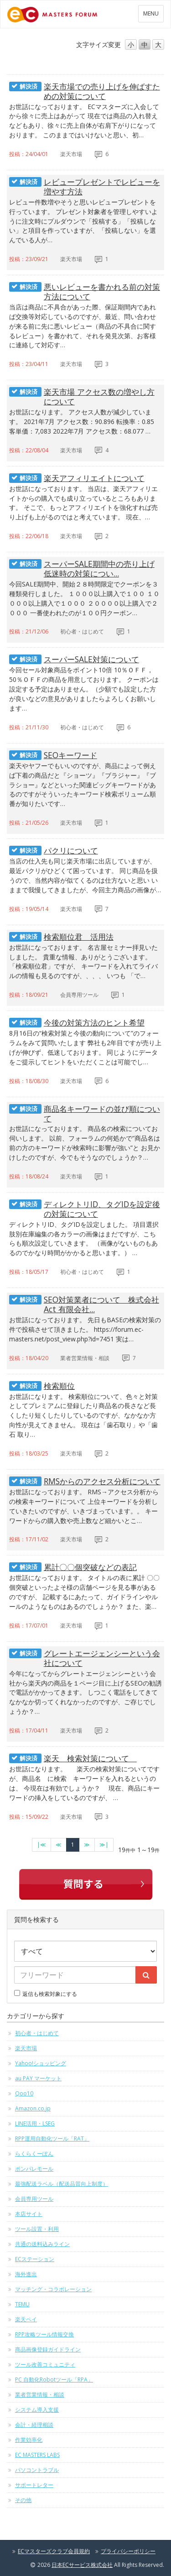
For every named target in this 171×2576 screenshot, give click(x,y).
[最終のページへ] (104, 1845)
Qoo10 (24, 2093)
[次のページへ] (87, 1845)
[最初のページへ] (41, 1845)
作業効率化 (28, 2440)
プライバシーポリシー (128, 2551)
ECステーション (34, 2259)
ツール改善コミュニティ (45, 2364)
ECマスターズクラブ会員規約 (54, 2551)
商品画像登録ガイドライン (48, 2349)
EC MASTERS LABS (37, 2455)
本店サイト (28, 2214)
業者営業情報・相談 (39, 2394)
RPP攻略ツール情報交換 (44, 2334)
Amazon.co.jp (33, 2108)
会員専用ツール (34, 2199)
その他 (23, 2500)
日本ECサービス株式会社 (82, 2565)
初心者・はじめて (37, 2033)
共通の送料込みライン (42, 2244)
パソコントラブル (37, 2470)
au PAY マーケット (38, 2078)
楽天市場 (26, 2048)
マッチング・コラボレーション (53, 2289)
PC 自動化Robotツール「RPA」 (54, 2379)
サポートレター (34, 2485)
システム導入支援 (37, 2410)
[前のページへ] (59, 1845)
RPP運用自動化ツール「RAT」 (52, 2138)
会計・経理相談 (34, 2425)
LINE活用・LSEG (35, 2123)
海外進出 (26, 2274)
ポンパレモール (34, 2169)
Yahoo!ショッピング (40, 2063)
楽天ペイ (26, 2319)
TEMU (22, 2304)
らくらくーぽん (34, 2153)
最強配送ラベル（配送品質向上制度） (61, 2184)
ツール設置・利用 (37, 2229)
